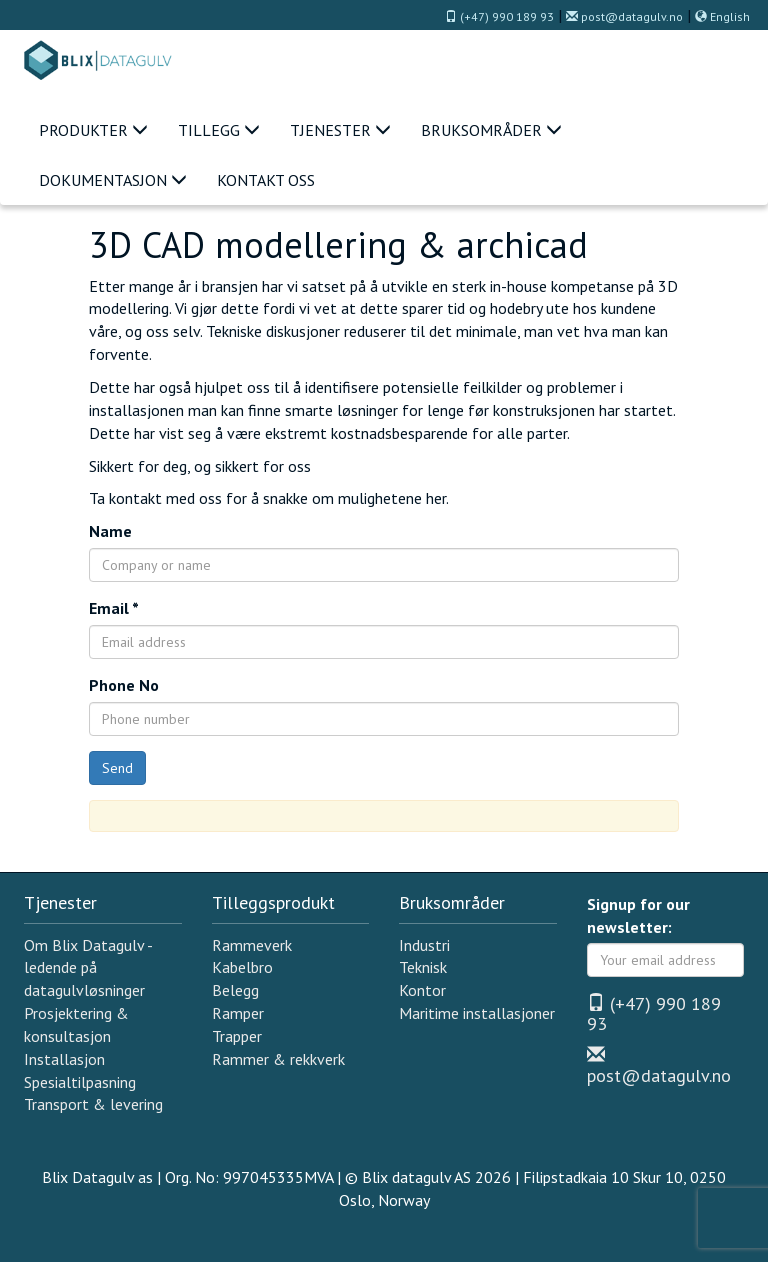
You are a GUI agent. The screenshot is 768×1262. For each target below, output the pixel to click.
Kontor (422, 990)
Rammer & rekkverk (278, 1059)
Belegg (235, 990)
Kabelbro (242, 967)
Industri (424, 945)
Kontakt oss (266, 180)
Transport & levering (93, 1104)
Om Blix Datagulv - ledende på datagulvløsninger (88, 968)
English (722, 16)
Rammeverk (252, 945)
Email (114, 608)
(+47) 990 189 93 (499, 16)
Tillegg (219, 130)
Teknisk (423, 967)
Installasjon (64, 1059)
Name (110, 531)
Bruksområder (491, 130)
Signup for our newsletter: (638, 915)
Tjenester (340, 130)
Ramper (238, 1013)
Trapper (237, 1036)
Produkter (93, 130)
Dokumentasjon (113, 180)
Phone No (124, 685)
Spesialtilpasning (80, 1082)
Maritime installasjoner (477, 1013)
